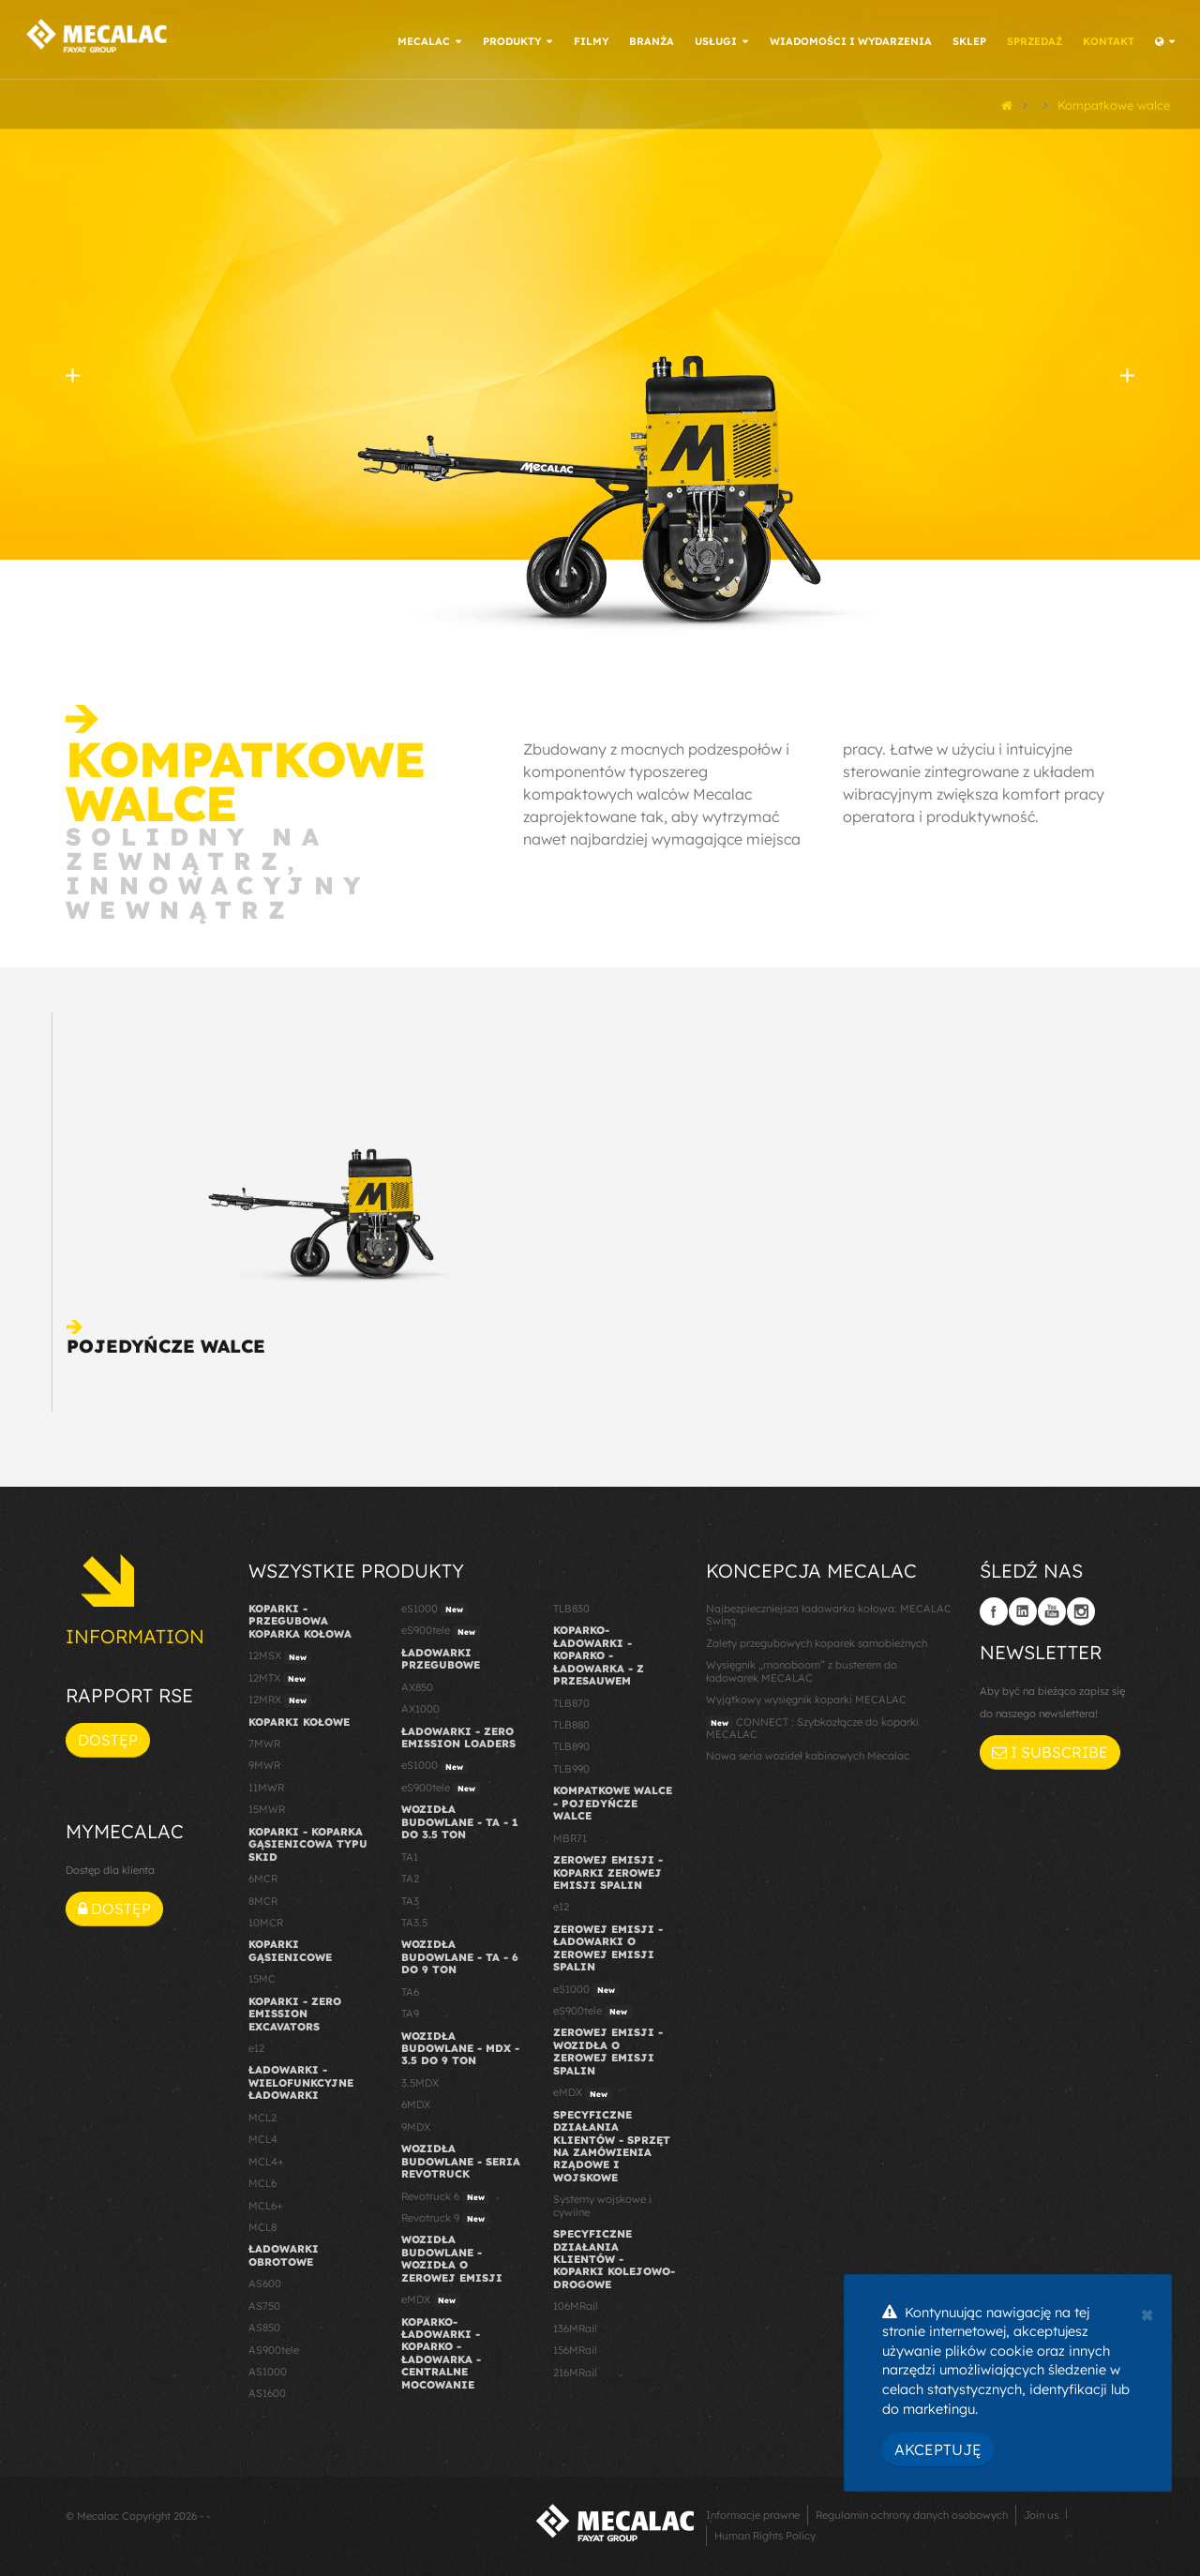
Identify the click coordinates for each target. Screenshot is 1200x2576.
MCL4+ (266, 2158)
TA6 (410, 1989)
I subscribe (1050, 1750)
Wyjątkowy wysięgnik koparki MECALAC (806, 1697)
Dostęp (108, 1738)
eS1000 (434, 1606)
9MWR (264, 1763)
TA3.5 (414, 1919)
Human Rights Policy (765, 2532)
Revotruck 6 (445, 2194)
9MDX (415, 2124)
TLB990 (571, 1766)
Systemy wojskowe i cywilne (602, 2203)
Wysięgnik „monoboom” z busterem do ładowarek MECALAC (801, 1669)
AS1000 (267, 2368)
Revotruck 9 (445, 2216)
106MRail (575, 2304)
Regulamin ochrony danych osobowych (912, 2512)
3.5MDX (420, 2080)
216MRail (575, 2369)
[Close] (1147, 2312)
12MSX (279, 1654)
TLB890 (571, 1744)
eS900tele (440, 1629)
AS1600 (267, 2391)
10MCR (265, 1919)
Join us (1041, 2512)
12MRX (279, 1698)
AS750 (264, 2303)
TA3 (410, 1898)
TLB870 (571, 1700)
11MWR (266, 1784)
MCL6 (262, 2180)
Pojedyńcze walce (166, 1343)
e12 (256, 2045)
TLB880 (571, 1722)
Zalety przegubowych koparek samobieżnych (816, 1640)
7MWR (264, 1740)
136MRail (575, 2325)
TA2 (410, 1875)
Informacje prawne (753, 2512)
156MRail (575, 2348)
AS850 (264, 2325)
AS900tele (273, 2347)
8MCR (263, 1898)
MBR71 (570, 1835)
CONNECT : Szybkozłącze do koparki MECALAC (812, 1725)
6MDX (415, 2102)
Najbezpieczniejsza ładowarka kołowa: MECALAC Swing (829, 1612)
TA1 (409, 1854)
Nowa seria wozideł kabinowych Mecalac (807, 1753)
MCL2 (262, 2114)
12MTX (279, 1676)
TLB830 (571, 1605)
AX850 (417, 1684)
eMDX (430, 2298)
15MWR (266, 1807)
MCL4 (263, 2137)
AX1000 (420, 1707)
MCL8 (262, 2224)
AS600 (264, 2281)
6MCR (263, 1875)
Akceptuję (938, 2449)
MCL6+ (265, 2202)
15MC (262, 1977)
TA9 (410, 2011)
